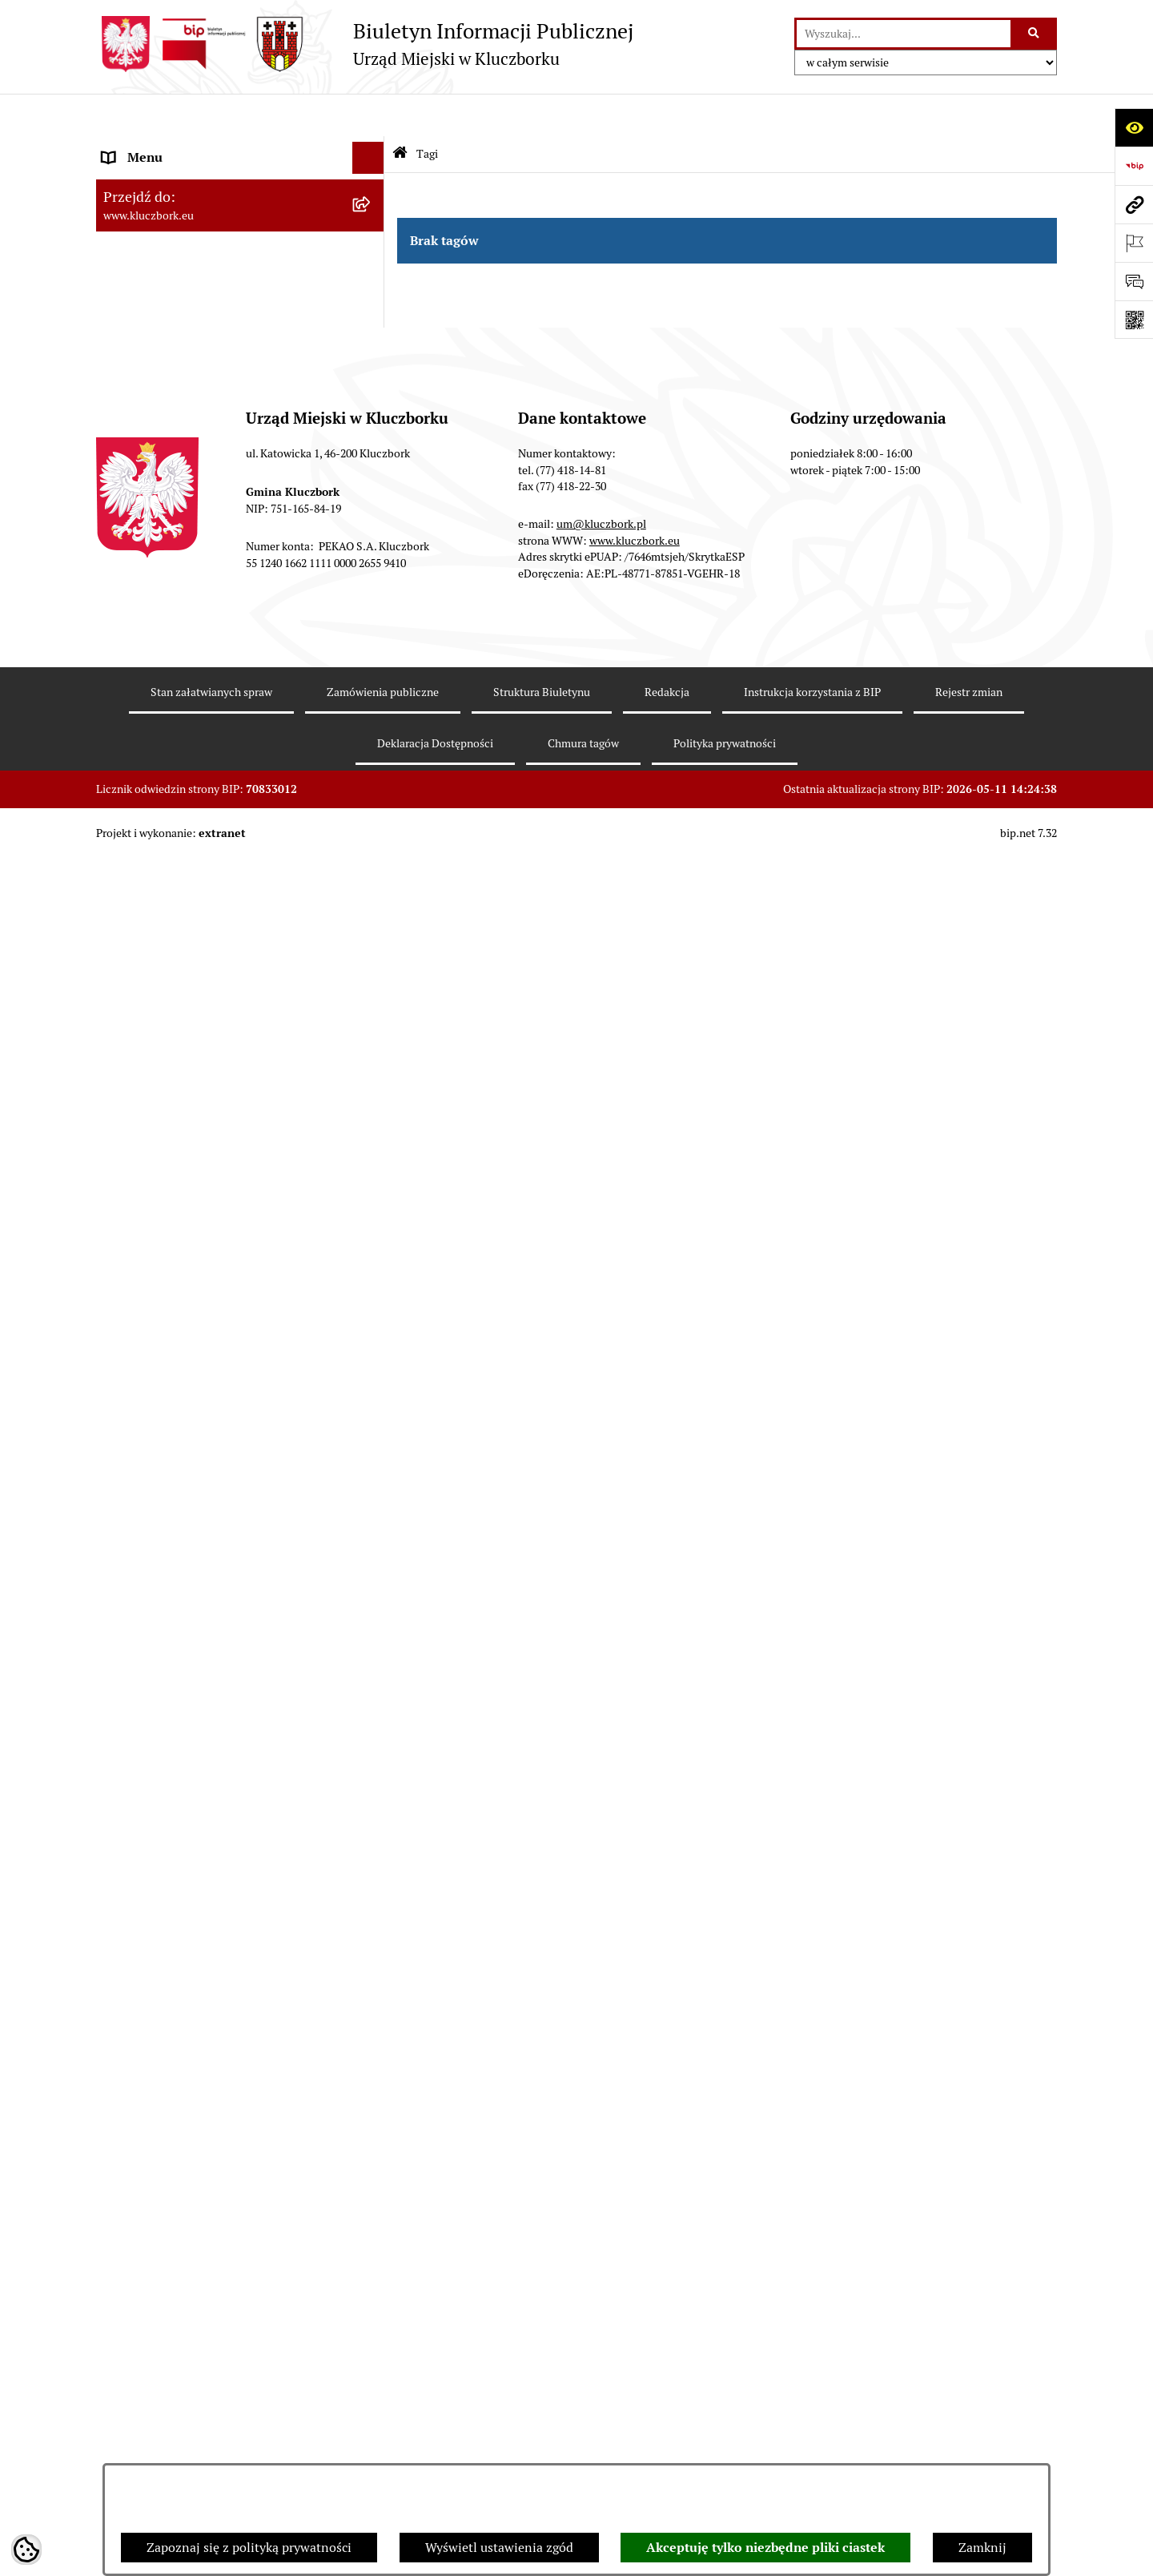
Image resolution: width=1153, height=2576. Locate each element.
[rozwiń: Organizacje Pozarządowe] (372, 981)
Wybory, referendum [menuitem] (160, 1223)
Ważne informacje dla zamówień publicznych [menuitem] (195, 772)
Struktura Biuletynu (541, 2411)
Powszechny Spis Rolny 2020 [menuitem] (185, 1652)
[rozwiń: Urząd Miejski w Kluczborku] (372, 308)
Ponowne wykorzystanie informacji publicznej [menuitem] (203, 464)
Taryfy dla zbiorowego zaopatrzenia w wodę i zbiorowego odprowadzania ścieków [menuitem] (225, 1611)
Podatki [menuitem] (124, 602)
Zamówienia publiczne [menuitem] (167, 730)
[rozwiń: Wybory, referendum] (372, 1224)
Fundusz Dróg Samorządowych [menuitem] (190, 1684)
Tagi (427, 110)
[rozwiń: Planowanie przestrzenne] (372, 667)
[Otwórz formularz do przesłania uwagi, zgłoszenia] (1134, 281)
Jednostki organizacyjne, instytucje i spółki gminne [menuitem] (225, 349)
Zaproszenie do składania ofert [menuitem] (190, 864)
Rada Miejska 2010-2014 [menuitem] (173, 275)
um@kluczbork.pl (601, 2243)
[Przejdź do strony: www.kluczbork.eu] (1134, 204)
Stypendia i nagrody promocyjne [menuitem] (195, 1800)
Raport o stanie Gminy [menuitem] (166, 569)
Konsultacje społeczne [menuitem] (165, 1569)
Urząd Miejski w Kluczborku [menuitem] (181, 307)
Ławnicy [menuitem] (126, 1255)
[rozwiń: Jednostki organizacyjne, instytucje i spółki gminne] (372, 340)
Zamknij (982, 2547)
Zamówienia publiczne (383, 2411)
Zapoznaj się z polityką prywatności (249, 2547)
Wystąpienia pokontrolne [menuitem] (174, 1287)
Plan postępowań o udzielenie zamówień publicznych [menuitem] (220, 823)
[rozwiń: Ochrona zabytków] (372, 699)
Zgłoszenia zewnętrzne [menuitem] (168, 1883)
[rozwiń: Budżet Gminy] (372, 538)
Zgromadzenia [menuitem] (143, 1319)
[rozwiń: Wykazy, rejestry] (372, 1192)
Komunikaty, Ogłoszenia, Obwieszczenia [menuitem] (217, 1044)
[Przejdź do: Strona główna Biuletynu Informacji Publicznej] (400, 111)
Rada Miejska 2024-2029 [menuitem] (173, 179)
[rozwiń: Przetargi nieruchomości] (372, 635)
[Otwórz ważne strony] (1134, 242)
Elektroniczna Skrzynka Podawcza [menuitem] (199, 1076)
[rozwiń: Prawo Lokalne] (372, 506)
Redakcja (667, 2411)
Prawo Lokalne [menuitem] (144, 505)
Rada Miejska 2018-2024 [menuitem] (173, 211)
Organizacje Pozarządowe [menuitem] (176, 980)
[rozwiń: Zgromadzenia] (372, 1320)
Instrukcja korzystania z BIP (812, 2411)
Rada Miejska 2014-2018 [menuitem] (173, 243)
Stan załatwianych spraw (211, 2411)
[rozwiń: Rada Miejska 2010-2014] (372, 276)
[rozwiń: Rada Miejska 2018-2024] (372, 212)
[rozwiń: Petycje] (372, 949)
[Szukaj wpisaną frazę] (1035, 34)
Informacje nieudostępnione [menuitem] (184, 422)
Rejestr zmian (968, 2411)
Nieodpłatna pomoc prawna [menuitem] (181, 1351)
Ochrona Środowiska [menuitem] (161, 1108)
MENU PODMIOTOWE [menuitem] (166, 147)
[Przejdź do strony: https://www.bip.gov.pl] (1134, 166)
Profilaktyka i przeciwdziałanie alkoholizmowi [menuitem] (190, 1528)
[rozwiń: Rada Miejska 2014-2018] (372, 244)
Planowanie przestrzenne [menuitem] (175, 666)
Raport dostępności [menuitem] (157, 1768)
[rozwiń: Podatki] (372, 603)
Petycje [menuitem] (123, 948)
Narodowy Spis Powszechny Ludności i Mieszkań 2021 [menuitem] (213, 1727)
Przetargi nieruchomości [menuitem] (172, 634)
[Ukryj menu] (368, 115)
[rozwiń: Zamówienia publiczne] (372, 731)
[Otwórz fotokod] (1134, 319)
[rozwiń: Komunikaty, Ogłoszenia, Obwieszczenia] (372, 1045)
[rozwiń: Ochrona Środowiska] (372, 1109)
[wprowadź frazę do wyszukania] (903, 34)
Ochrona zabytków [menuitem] (155, 698)
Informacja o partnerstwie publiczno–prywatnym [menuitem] (210, 1477)
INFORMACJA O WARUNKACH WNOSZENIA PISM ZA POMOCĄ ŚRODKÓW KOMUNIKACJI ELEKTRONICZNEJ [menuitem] (197, 1944)
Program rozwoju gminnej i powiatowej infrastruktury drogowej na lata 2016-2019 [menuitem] (224, 1425)
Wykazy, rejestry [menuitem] (148, 1191)
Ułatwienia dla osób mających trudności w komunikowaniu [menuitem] (222, 1150)
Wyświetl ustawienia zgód (499, 2547)
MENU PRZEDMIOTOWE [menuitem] (173, 390)
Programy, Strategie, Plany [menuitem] (178, 1012)
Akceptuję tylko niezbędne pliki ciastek (765, 2547)
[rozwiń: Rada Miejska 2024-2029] (372, 180)
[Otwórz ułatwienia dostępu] (1134, 127)
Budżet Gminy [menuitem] (143, 537)
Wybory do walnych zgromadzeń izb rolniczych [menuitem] (205, 1842)
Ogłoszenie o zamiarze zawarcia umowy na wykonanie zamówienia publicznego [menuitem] (225, 906)
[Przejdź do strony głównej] (364, 44)
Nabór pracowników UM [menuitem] (171, 1383)
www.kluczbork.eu (634, 2259)
